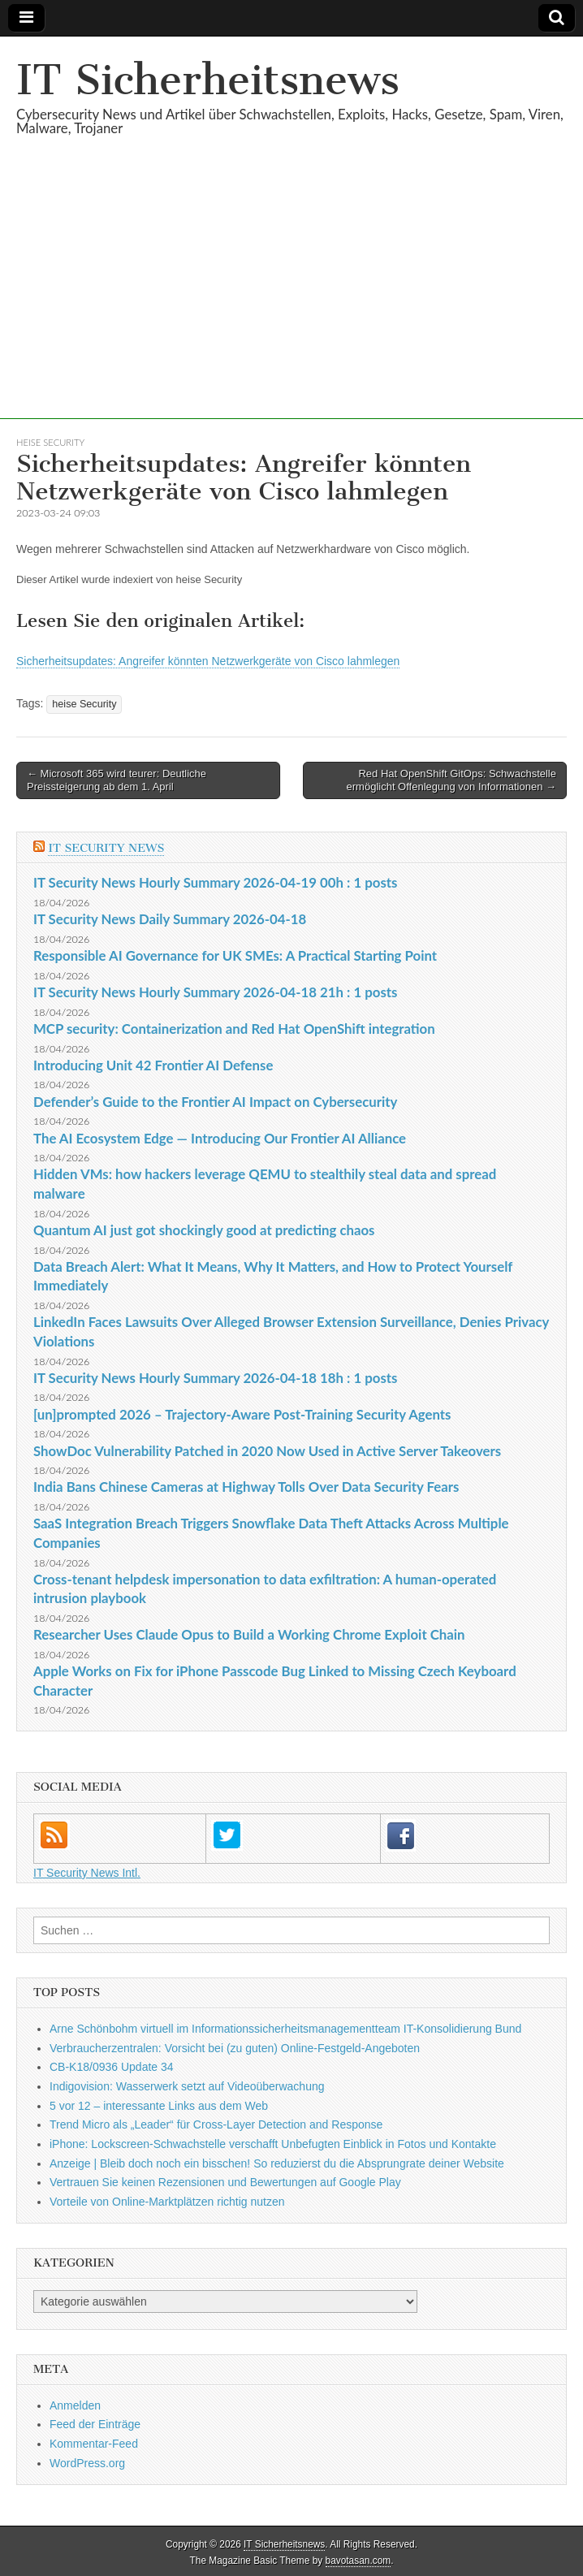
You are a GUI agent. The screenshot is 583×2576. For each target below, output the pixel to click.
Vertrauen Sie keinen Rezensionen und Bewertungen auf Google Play (225, 2182)
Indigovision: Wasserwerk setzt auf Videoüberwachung (187, 2086)
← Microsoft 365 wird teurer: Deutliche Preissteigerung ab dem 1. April (116, 780)
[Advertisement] (291, 305)
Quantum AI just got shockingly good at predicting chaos (203, 1229)
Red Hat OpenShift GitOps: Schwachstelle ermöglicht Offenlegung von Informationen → (451, 780)
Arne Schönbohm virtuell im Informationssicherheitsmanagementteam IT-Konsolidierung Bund (285, 2028)
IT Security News (106, 848)
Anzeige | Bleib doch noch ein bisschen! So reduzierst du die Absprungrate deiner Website (277, 2163)
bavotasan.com (358, 2560)
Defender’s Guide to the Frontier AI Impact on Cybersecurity (215, 1101)
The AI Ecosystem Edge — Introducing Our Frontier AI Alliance (219, 1138)
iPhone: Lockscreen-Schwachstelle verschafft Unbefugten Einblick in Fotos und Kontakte (273, 2143)
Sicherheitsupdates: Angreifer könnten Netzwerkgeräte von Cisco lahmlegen (207, 661)
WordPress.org (87, 2463)
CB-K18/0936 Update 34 (112, 2066)
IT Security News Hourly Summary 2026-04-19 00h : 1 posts (215, 882)
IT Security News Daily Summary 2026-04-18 (169, 918)
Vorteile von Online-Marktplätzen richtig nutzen (167, 2201)
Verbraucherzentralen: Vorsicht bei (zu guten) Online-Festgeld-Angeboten (235, 2048)
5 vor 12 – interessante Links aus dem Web (159, 2105)
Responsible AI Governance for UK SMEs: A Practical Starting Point (235, 955)
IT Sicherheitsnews (207, 80)
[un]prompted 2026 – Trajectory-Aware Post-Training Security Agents (242, 1414)
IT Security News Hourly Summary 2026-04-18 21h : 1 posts (215, 992)
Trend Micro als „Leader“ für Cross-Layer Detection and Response (216, 2124)
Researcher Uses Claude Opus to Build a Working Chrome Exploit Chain (249, 1634)
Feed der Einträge (95, 2424)
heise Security (50, 442)
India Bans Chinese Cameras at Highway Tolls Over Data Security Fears (246, 1486)
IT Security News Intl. (86, 1872)
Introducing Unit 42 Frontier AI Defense (153, 1065)
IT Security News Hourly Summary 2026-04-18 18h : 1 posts (215, 1377)
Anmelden (75, 2405)
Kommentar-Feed (94, 2443)
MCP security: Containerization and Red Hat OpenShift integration (234, 1028)
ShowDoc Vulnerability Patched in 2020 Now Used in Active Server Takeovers (267, 1450)
